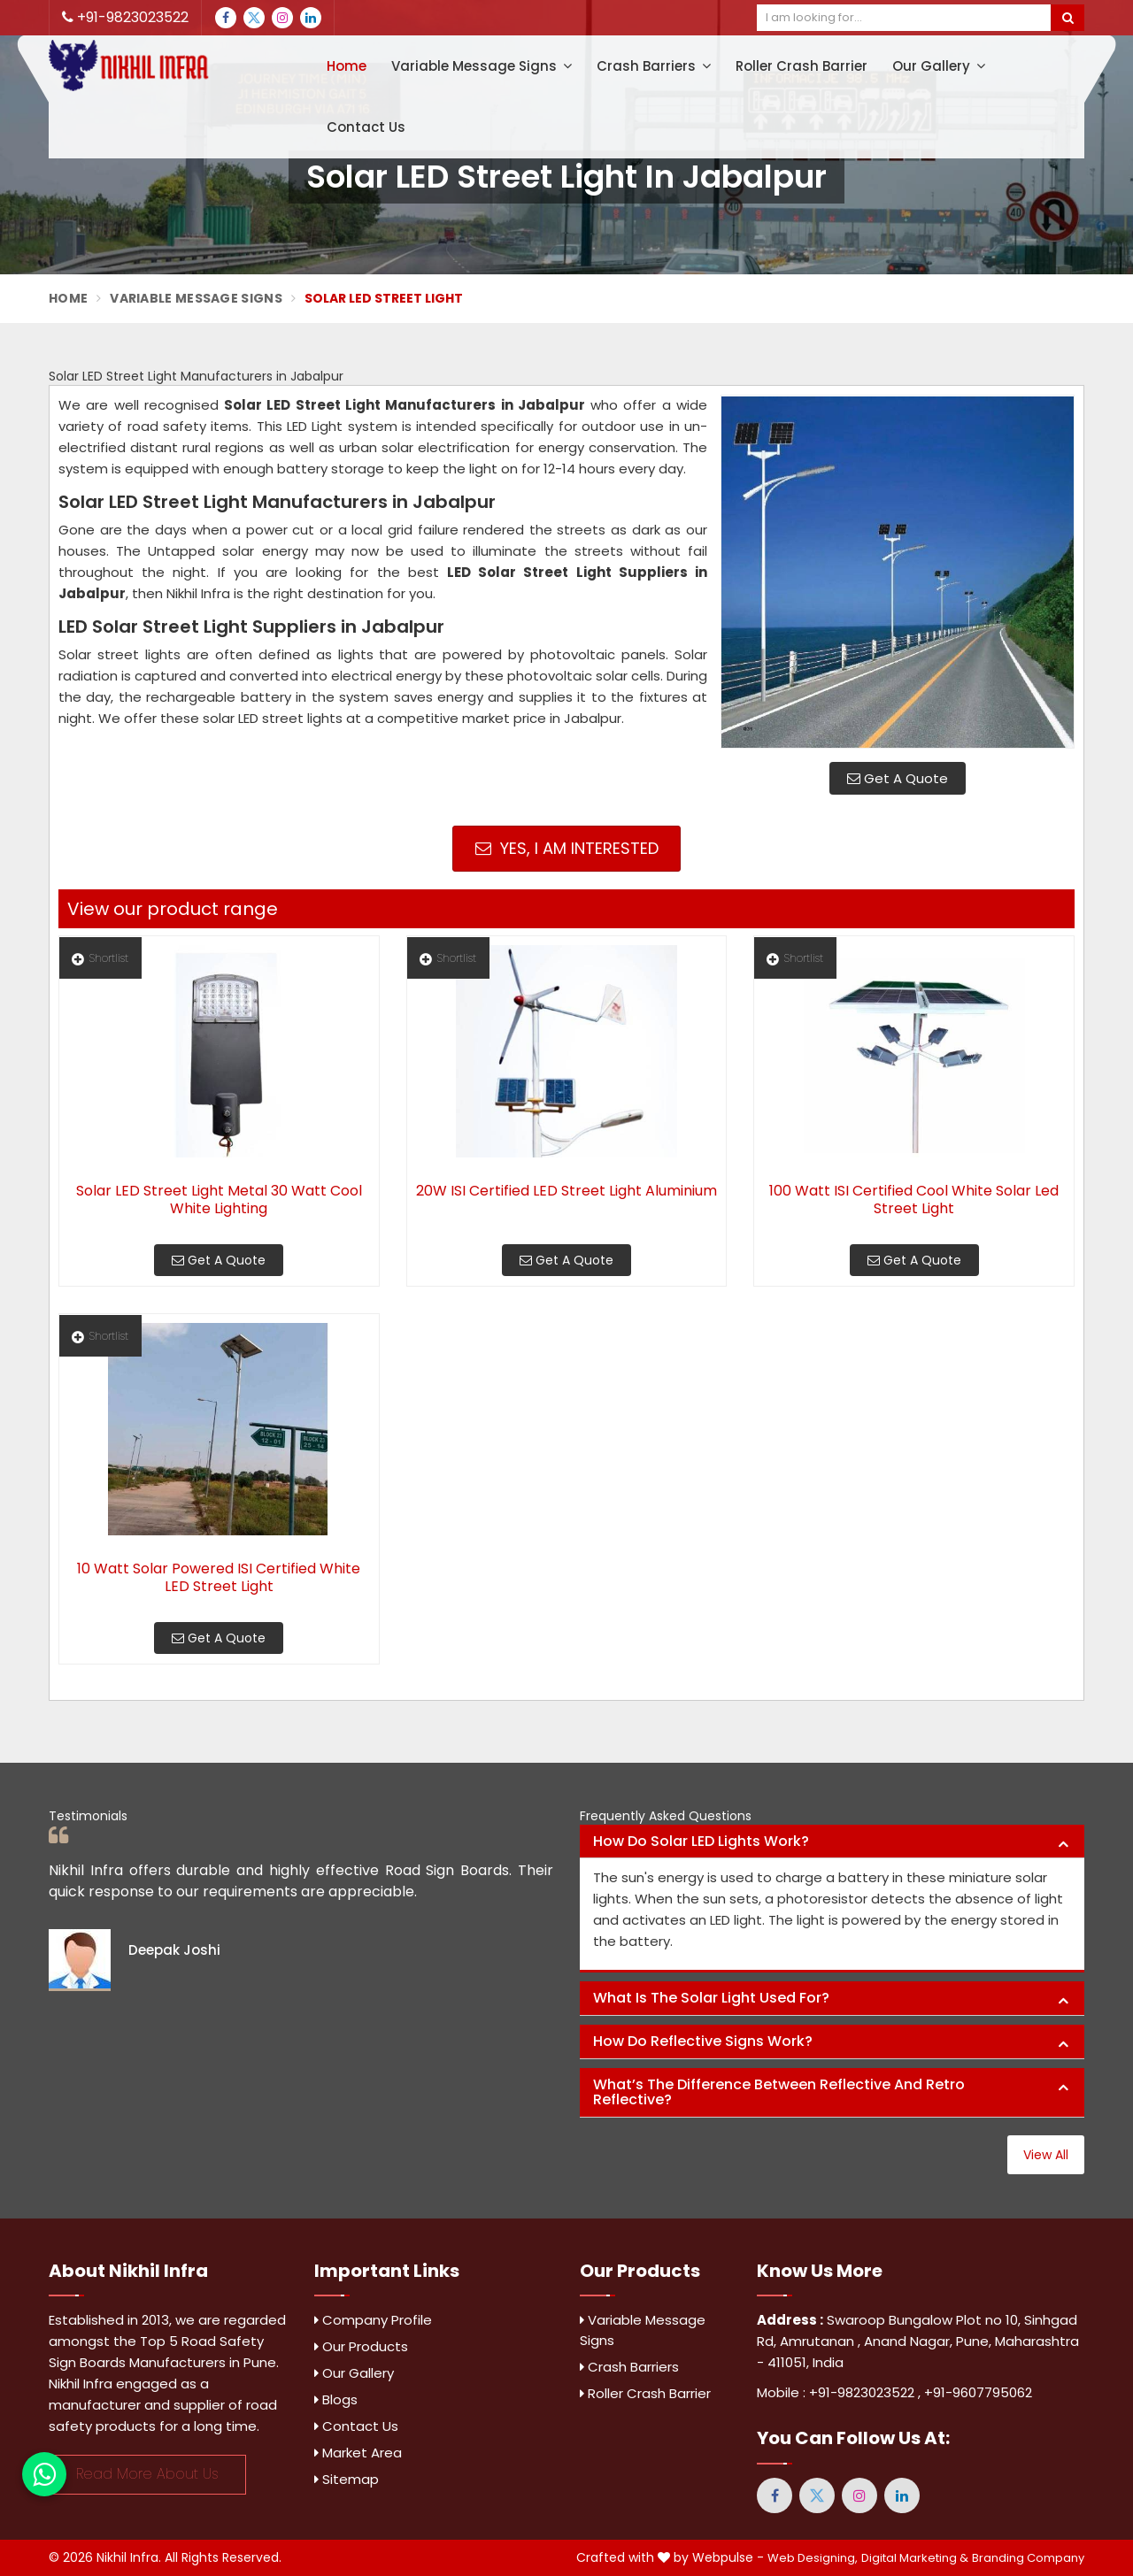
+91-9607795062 (978, 2392)
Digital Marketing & (914, 2557)
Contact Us (366, 127)
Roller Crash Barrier (801, 66)
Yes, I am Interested (567, 848)
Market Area (358, 2452)
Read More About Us (147, 2474)
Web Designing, (812, 2557)
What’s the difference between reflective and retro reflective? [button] (779, 2092)
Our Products (361, 2346)
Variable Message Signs (481, 66)
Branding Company (1028, 2557)
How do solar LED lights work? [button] (701, 1841)
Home (346, 66)
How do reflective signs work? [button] (703, 2041)
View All (1045, 2155)
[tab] (832, 1842)
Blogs (336, 2399)
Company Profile (373, 2320)
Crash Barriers (654, 66)
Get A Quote (897, 778)
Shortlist (100, 958)
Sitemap (346, 2479)
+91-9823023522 (125, 17)
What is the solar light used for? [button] (711, 1998)
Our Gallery (938, 66)
